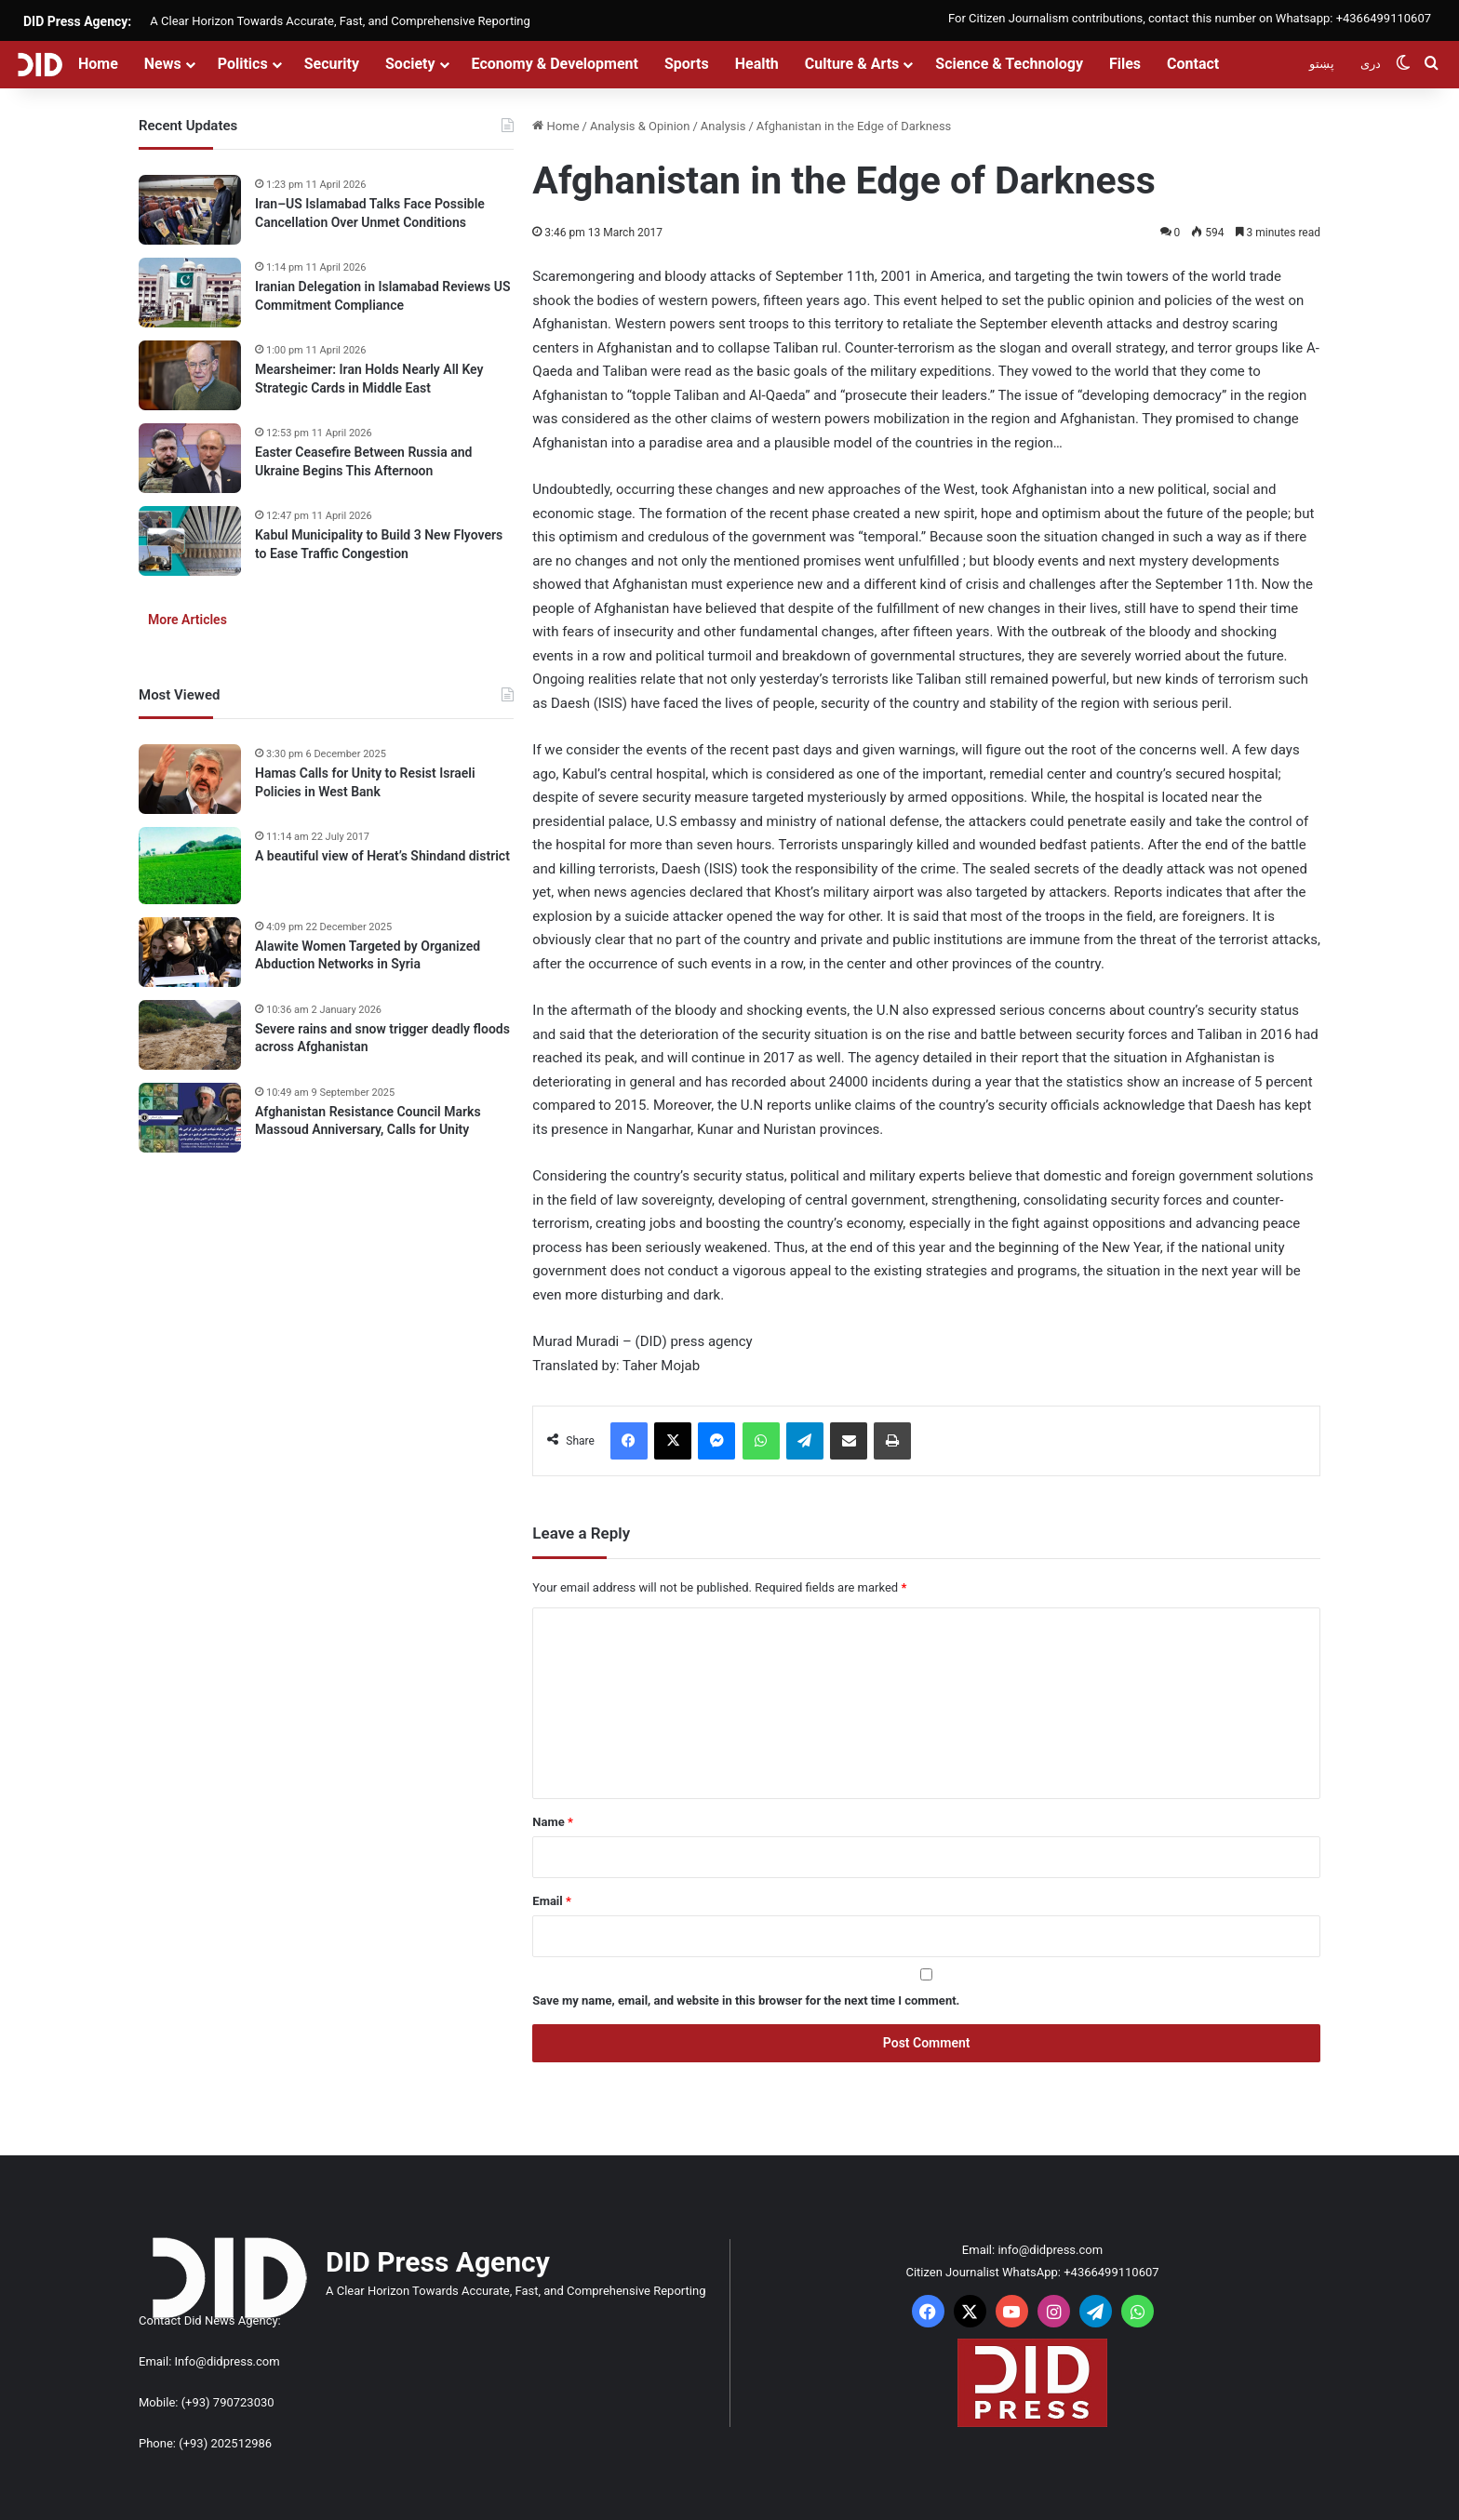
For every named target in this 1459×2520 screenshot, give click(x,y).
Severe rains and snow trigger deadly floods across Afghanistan (382, 1038)
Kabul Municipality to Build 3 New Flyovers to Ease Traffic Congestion (378, 544)
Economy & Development (555, 64)
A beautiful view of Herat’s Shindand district (382, 855)
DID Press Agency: (77, 21)
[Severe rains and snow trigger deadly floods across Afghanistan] (190, 1035)
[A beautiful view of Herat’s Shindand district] (190, 865)
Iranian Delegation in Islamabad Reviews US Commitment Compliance (383, 296)
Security (331, 64)
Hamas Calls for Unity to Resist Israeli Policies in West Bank (365, 782)
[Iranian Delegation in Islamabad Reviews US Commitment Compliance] (190, 292)
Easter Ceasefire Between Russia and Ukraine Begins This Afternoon (363, 461)
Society (410, 64)
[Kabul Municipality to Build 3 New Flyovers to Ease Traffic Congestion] (190, 541)
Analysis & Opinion (640, 126)
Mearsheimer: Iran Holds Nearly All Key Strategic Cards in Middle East (369, 378)
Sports (686, 64)
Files (1125, 64)
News (162, 64)
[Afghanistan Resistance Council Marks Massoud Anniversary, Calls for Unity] (190, 1118)
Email (551, 1901)
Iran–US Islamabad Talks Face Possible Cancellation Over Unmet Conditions (370, 213)
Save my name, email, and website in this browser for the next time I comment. (745, 2000)
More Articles (187, 619)
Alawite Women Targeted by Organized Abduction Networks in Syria (367, 955)
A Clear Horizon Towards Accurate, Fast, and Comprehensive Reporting (339, 21)
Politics (243, 64)
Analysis (723, 126)
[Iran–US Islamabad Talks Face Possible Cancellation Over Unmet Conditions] (190, 210)
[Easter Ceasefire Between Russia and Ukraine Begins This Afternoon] (190, 458)
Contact (1193, 64)
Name (552, 1822)
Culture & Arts (852, 64)
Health (757, 64)
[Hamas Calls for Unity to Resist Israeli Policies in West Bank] (190, 779)
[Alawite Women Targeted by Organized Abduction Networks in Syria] (190, 952)
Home (98, 64)
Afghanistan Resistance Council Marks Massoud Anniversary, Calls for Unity (368, 1121)
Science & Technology (1009, 64)
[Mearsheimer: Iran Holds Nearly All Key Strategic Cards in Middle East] (190, 375)
